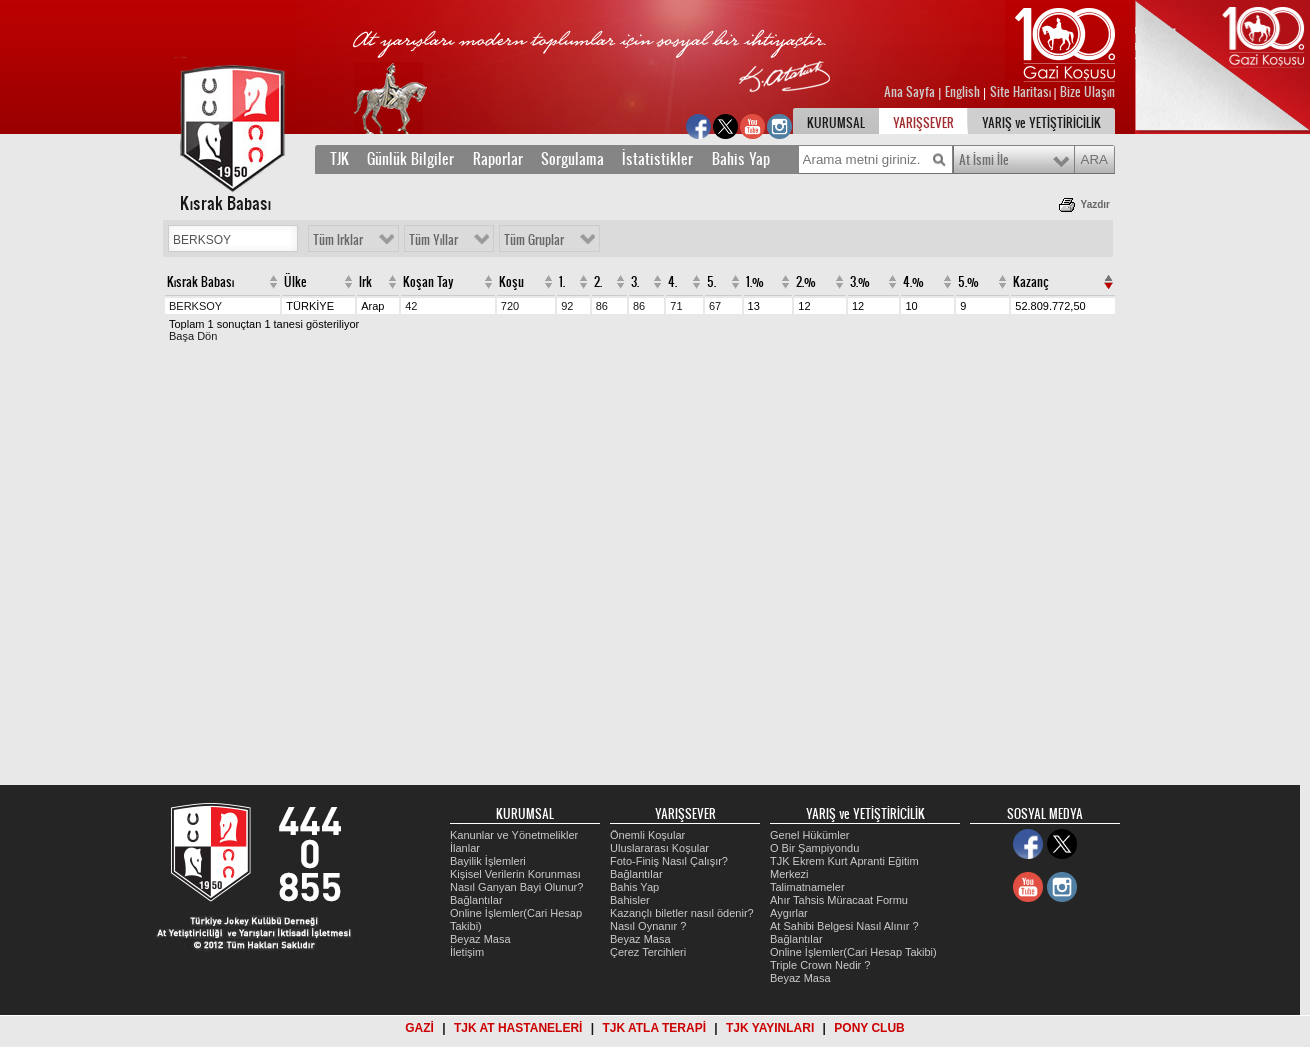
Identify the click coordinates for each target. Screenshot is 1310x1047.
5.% (968, 282)
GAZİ (419, 1028)
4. (672, 282)
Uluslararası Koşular (659, 848)
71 (676, 306)
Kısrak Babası (200, 282)
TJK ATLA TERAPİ (654, 1028)
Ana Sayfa (911, 92)
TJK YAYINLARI (770, 1028)
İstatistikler (657, 159)
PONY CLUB (869, 1028)
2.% (806, 282)
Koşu (511, 282)
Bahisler (630, 900)
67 (715, 306)
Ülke (295, 282)
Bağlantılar (476, 900)
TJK (339, 159)
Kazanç (1031, 282)
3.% (860, 282)
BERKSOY (195, 306)
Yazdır (1095, 204)
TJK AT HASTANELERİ (518, 1028)
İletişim (467, 952)
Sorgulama (572, 159)
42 (411, 306)
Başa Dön (193, 336)
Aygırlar (789, 913)
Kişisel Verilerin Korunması (515, 874)
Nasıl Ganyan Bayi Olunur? (516, 887)
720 (510, 306)
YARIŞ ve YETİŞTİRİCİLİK (1041, 123)
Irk (365, 282)
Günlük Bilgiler (410, 159)
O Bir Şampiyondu (814, 848)
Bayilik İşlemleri (488, 861)
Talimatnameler (807, 887)
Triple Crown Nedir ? (820, 965)
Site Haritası (1022, 92)
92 (567, 306)
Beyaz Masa (480, 939)
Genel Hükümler (809, 835)
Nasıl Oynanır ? (648, 926)
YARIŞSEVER (923, 123)
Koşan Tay (428, 282)
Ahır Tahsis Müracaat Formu (839, 900)
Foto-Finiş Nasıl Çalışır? (669, 861)
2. (598, 282)
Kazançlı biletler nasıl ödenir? (682, 913)
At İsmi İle (984, 160)
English (962, 92)
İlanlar (465, 848)
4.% (913, 282)
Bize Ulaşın (1087, 92)
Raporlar (498, 159)
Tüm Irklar (338, 240)
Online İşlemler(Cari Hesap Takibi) (853, 952)
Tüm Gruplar (534, 240)
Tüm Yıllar (433, 240)
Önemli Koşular (647, 835)
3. (635, 282)
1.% (755, 282)
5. (711, 282)
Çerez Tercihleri (648, 952)
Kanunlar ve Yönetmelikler (514, 835)
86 (602, 306)
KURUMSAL (836, 123)
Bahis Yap (741, 159)
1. (562, 282)
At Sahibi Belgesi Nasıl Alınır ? (844, 926)
